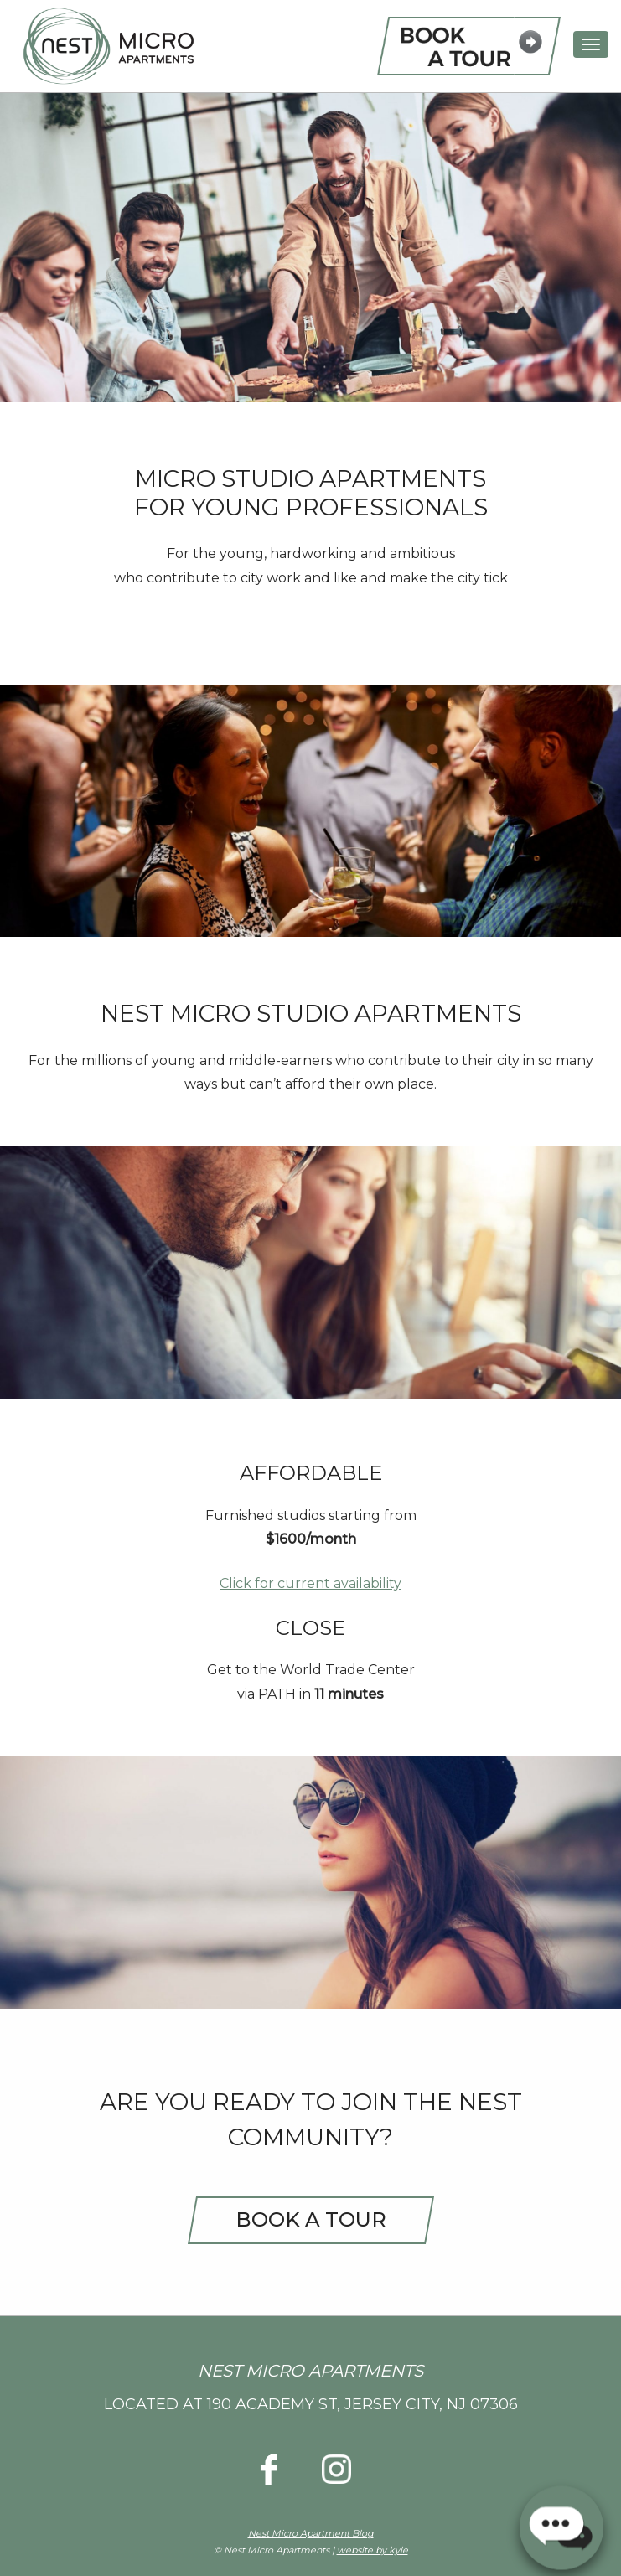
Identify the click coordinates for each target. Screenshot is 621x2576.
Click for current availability (310, 1583)
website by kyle (372, 2550)
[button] (561, 2521)
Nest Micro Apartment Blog (311, 2533)
